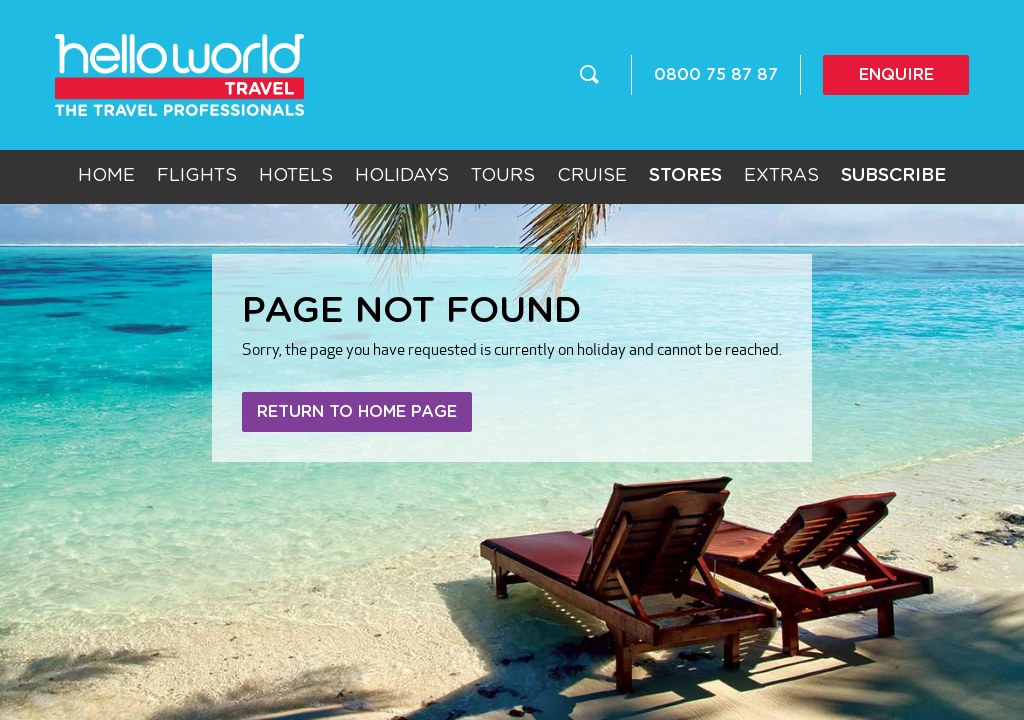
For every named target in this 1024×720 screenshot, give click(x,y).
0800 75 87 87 (716, 75)
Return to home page (357, 412)
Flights (197, 176)
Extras (781, 176)
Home (106, 176)
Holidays (402, 176)
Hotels (296, 176)
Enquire (896, 75)
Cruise (592, 176)
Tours (503, 176)
